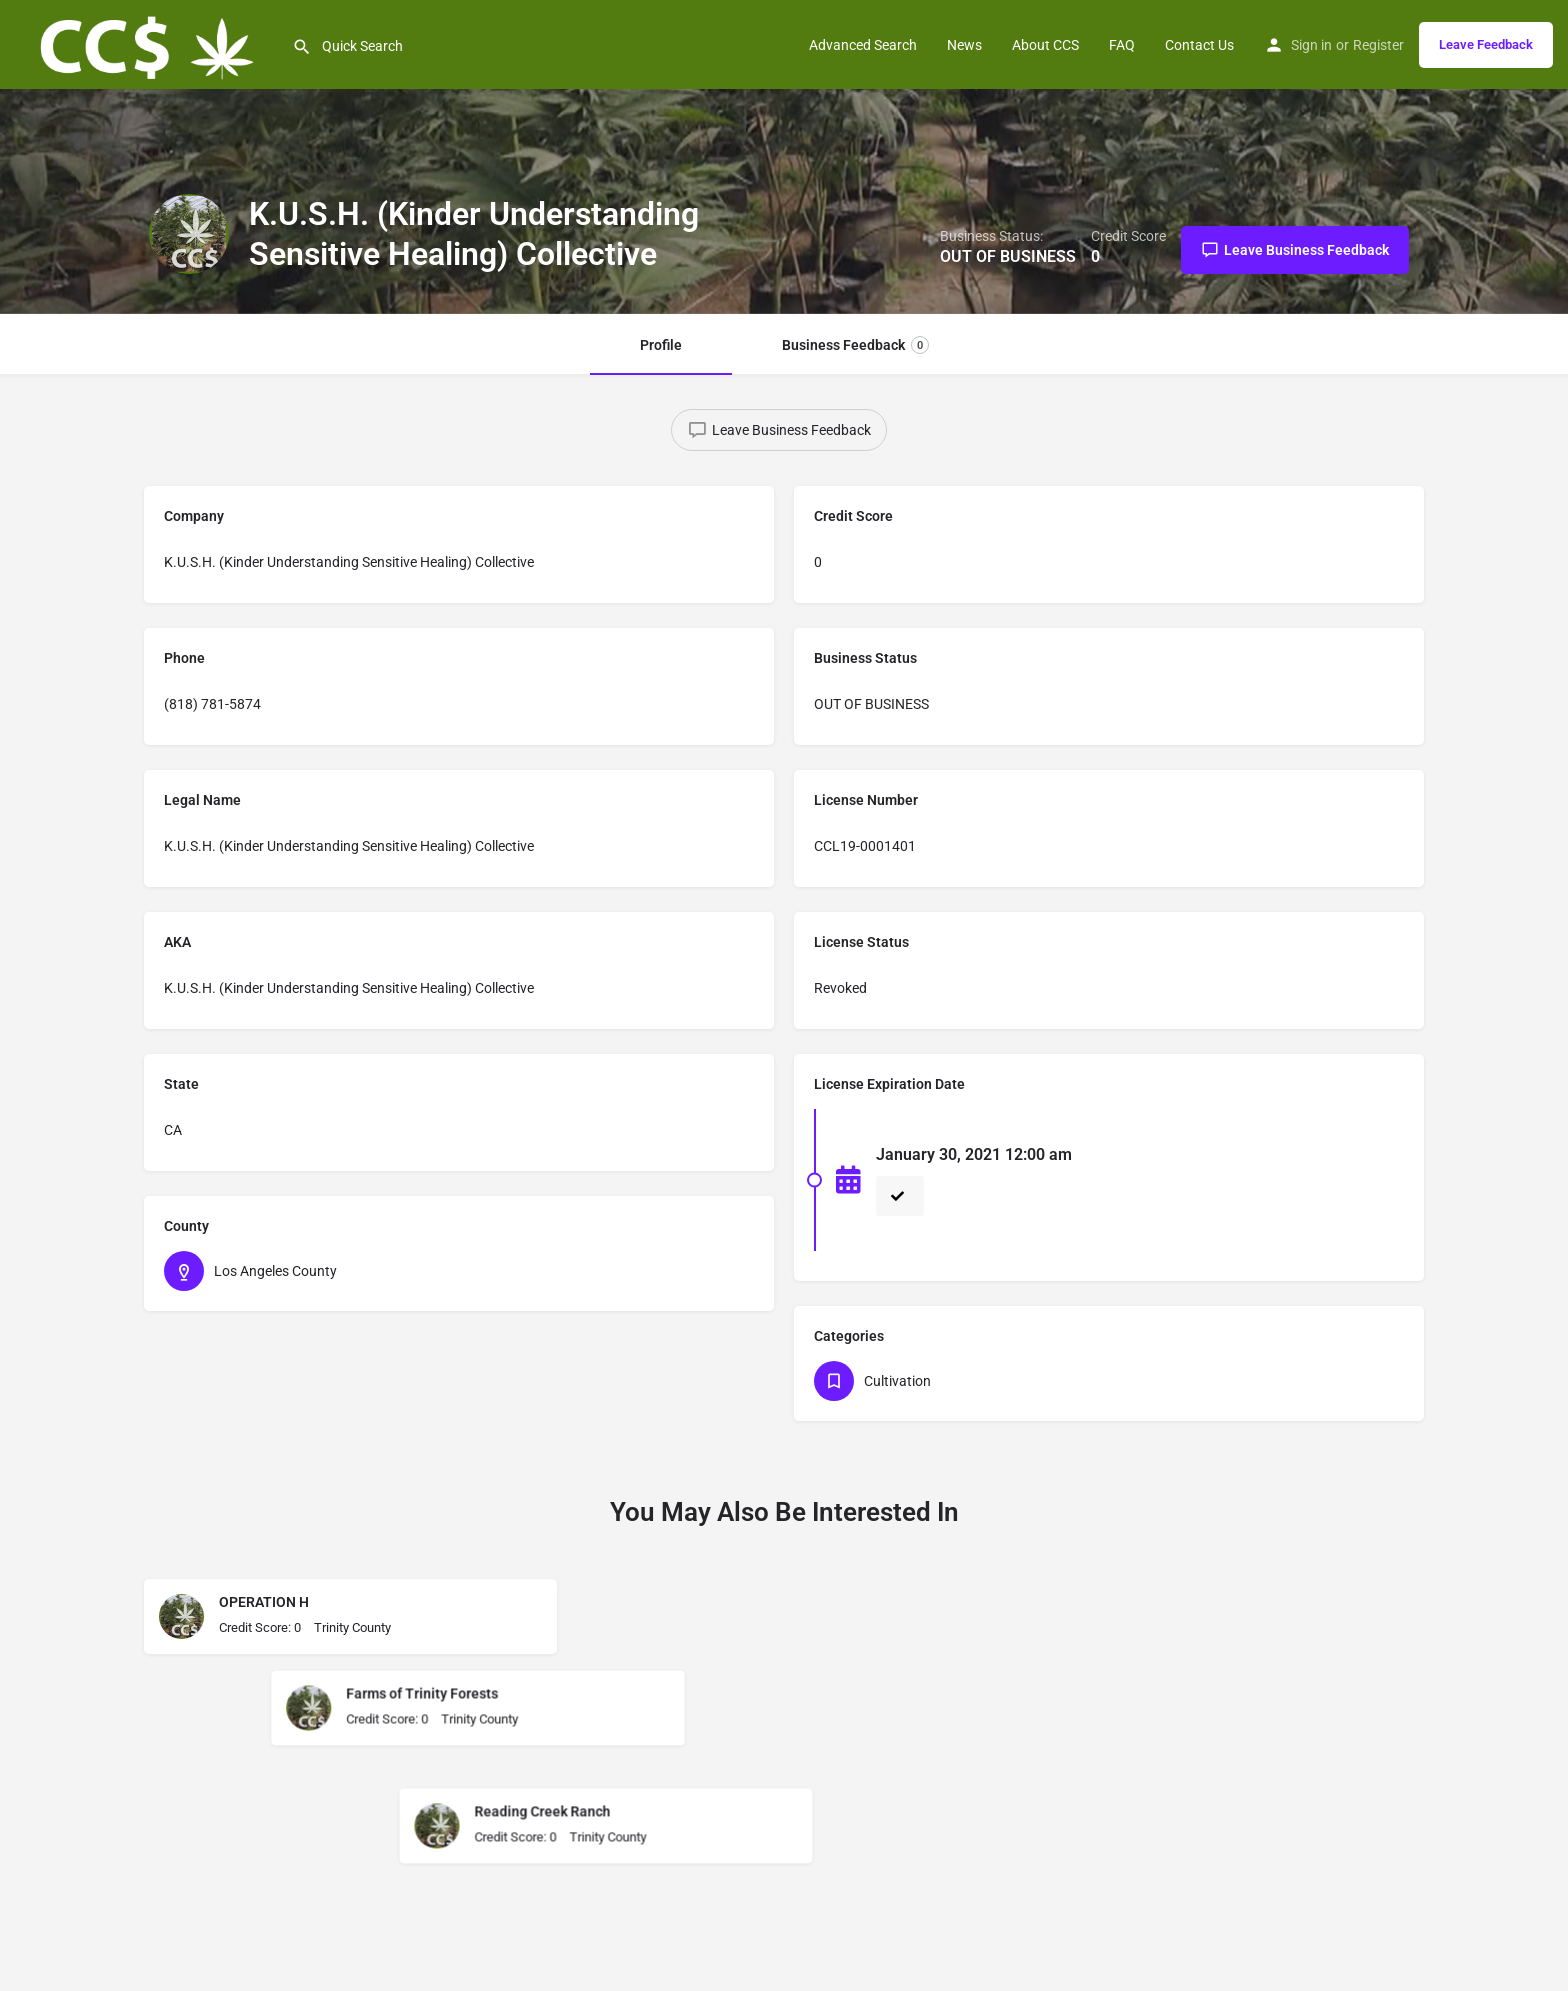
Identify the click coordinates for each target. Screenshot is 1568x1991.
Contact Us (1199, 45)
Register (1378, 45)
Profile (661, 345)
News (964, 45)
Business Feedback (855, 345)
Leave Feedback (1486, 44)
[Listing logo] (189, 234)
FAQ (1122, 45)
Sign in (1311, 45)
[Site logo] (146, 43)
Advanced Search (863, 45)
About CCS (1045, 45)
